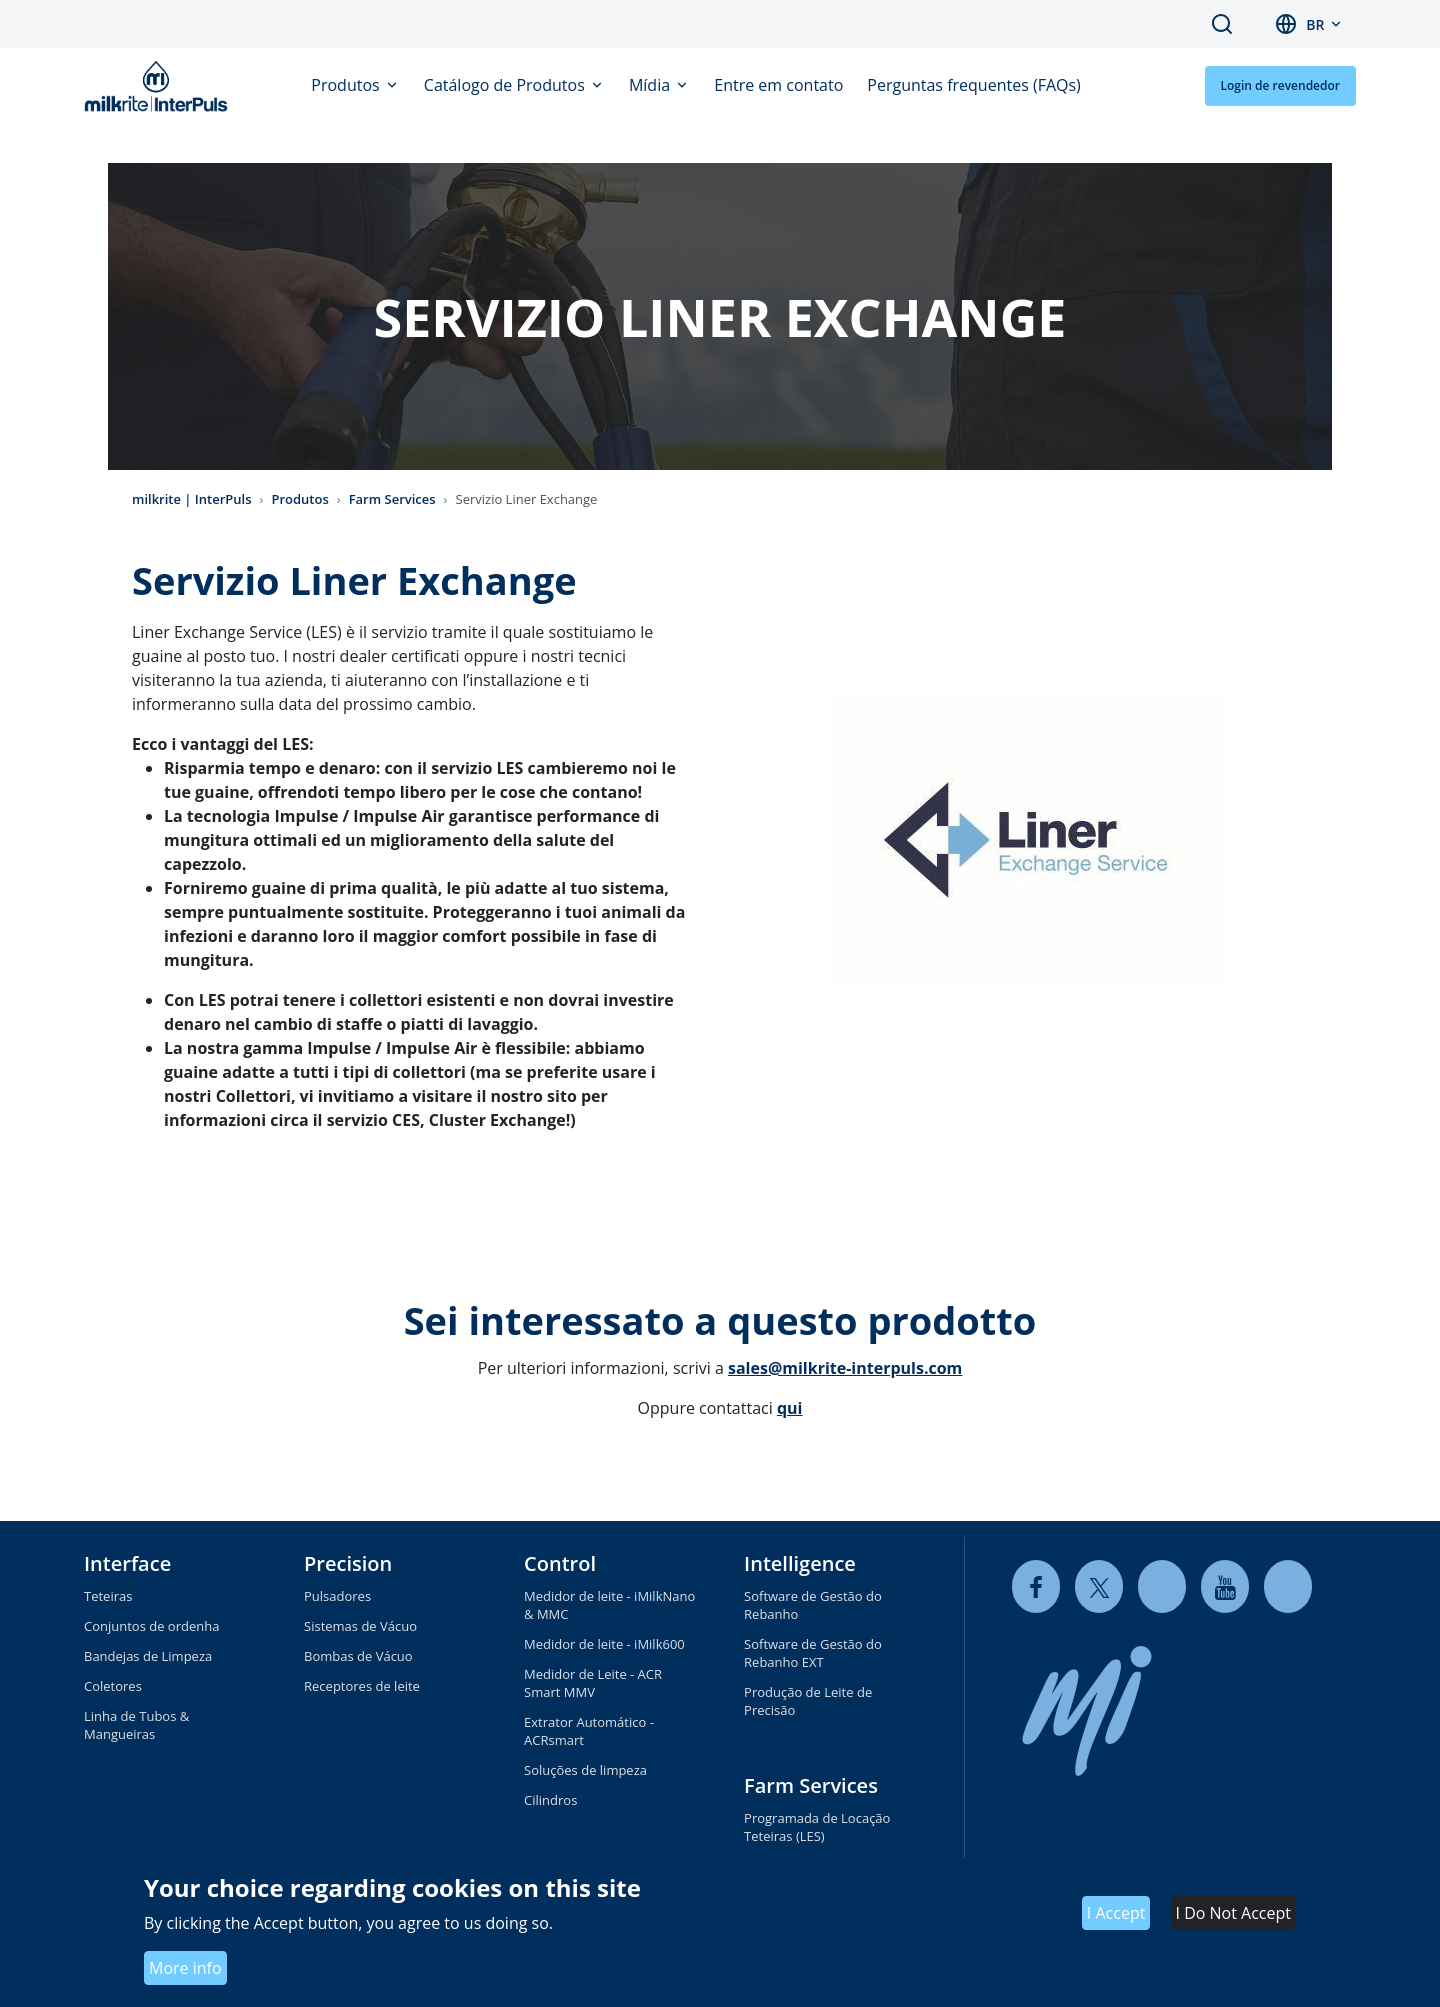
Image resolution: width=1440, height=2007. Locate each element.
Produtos (347, 85)
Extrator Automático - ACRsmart (589, 1731)
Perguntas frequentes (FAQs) (974, 85)
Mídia (651, 85)
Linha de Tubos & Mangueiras (136, 1725)
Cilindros (550, 1800)
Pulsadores (337, 1596)
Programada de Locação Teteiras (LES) (817, 1827)
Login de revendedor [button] (1280, 85)
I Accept (1116, 1913)
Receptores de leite (362, 1686)
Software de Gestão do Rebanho (813, 1605)
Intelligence (800, 1563)
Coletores (113, 1686)
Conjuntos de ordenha (151, 1626)
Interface (127, 1563)
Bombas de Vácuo (358, 1656)
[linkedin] (1162, 1586)
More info (185, 1968)
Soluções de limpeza (585, 1770)
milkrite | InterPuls (192, 499)
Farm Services (392, 499)
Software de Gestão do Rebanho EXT (813, 1653)
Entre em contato (778, 85)
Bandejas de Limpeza (148, 1656)
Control (560, 1563)
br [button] (1315, 24)
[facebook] (1036, 1586)
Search (1222, 24)
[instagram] (1288, 1586)
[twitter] (1099, 1586)
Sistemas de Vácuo (360, 1626)
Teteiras (108, 1596)
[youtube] (1225, 1586)
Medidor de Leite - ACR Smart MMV (593, 1683)
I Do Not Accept (1233, 1913)
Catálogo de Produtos (506, 85)
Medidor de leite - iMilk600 (604, 1644)
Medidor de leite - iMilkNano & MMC (609, 1605)
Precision (348, 1563)
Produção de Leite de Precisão (808, 1701)
